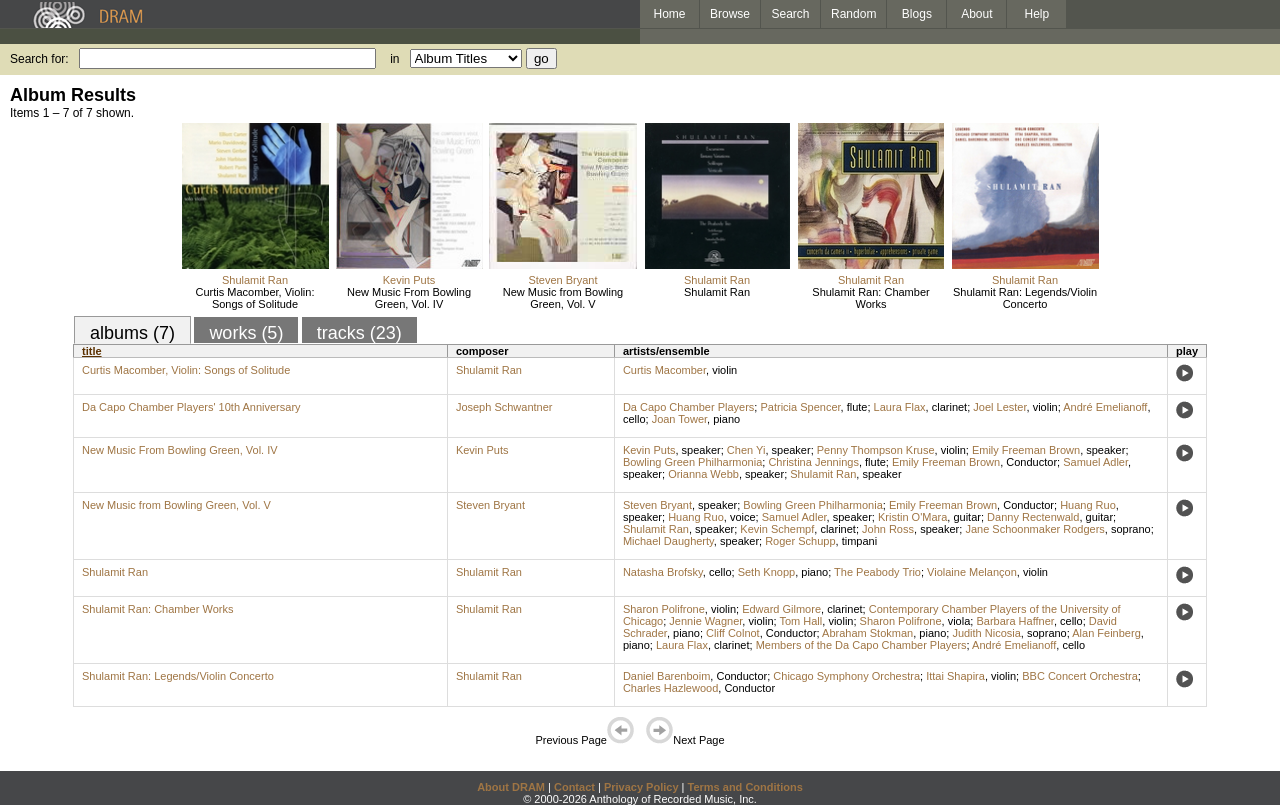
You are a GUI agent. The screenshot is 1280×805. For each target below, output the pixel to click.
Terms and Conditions (745, 787)
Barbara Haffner (1014, 621)
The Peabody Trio (877, 572)
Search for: (39, 59)
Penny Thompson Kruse (876, 450)
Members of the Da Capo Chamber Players (861, 645)
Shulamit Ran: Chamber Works (870, 298)
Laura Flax (900, 407)
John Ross (888, 529)
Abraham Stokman (867, 633)
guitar (967, 517)
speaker (701, 450)
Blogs (917, 14)
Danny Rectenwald (1033, 517)
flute (857, 407)
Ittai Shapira (955, 676)
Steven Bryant (562, 280)
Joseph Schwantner (504, 407)
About (976, 14)
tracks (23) (359, 333)
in (394, 59)
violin (724, 370)
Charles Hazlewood (670, 688)
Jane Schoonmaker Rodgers (1034, 529)
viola (959, 621)
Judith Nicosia (986, 633)
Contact (574, 787)
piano (726, 419)
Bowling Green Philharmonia (692, 462)
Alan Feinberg (1106, 633)
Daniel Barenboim (666, 676)
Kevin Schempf (777, 529)
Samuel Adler (1095, 462)
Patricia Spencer (800, 407)
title (92, 351)
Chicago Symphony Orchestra (846, 676)
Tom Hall (800, 621)
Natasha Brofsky (663, 572)
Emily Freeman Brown (1026, 450)
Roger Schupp (800, 541)
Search (791, 14)
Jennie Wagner (705, 621)
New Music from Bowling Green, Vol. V (563, 298)
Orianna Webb (703, 474)
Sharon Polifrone (664, 609)
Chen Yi (746, 450)
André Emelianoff (1105, 407)
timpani (859, 541)
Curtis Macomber (664, 370)
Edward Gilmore (781, 609)
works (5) (246, 333)
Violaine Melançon (972, 572)
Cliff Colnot (733, 633)
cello (634, 419)
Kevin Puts (409, 280)
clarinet (949, 407)
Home (669, 14)
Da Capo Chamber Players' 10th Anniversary (191, 407)
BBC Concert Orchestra (1080, 676)
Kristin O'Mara (912, 517)
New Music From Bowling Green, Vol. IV (409, 298)
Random (853, 14)
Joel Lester (999, 407)
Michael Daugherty (668, 541)
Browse (730, 14)
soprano (1131, 529)
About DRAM (511, 787)
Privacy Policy (641, 787)
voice (743, 517)
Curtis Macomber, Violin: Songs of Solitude (254, 298)
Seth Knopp (767, 572)
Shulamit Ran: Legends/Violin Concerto (1025, 298)
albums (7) (132, 333)
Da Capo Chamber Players (688, 407)
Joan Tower (679, 419)
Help (1037, 14)
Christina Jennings (813, 462)
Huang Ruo (1088, 505)
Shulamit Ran (255, 280)
